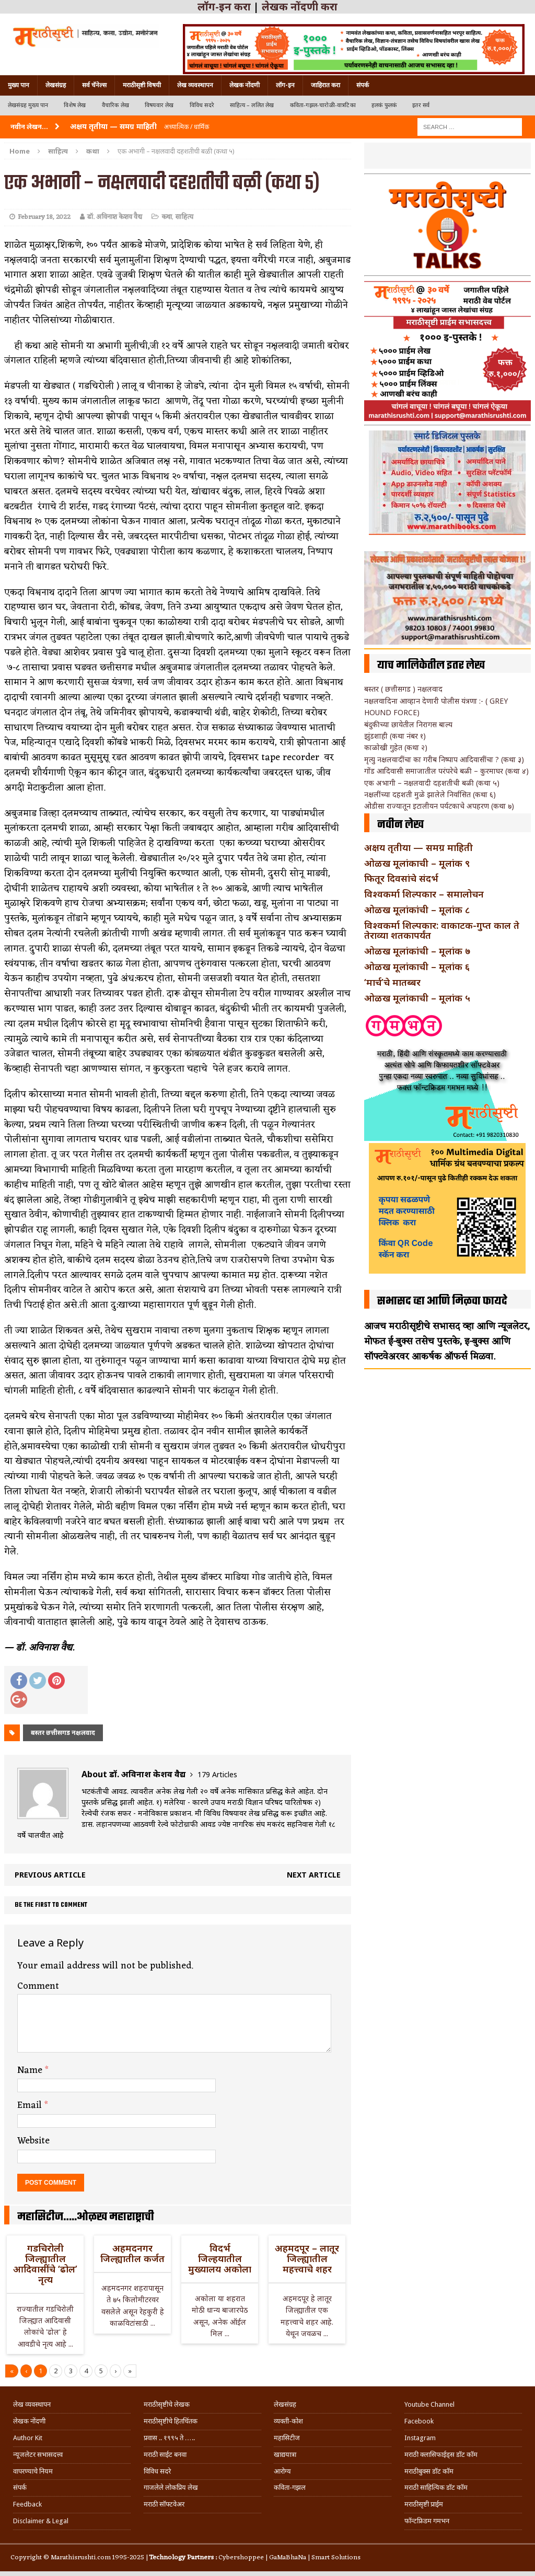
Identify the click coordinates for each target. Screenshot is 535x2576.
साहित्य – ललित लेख (252, 105)
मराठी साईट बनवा (165, 2454)
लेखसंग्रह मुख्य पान (28, 105)
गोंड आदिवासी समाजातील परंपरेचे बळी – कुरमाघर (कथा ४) (446, 771)
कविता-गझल (290, 2487)
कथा (166, 217)
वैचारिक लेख (115, 105)
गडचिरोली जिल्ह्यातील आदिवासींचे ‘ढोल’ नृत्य (45, 2263)
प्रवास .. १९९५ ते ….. (169, 2438)
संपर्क (362, 85)
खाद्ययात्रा (285, 2454)
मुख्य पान (18, 85)
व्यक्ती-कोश (288, 2421)
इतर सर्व (420, 105)
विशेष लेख (75, 105)
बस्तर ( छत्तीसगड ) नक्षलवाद (403, 689)
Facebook (419, 2421)
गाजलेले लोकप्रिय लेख (171, 2487)
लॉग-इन (285, 85)
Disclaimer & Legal (40, 2521)
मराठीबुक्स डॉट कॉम (428, 2471)
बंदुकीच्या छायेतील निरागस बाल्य (408, 724)
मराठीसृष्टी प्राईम (423, 2504)
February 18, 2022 (44, 217)
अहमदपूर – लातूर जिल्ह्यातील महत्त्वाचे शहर (307, 2258)
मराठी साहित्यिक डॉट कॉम (436, 2487)
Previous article (50, 1875)
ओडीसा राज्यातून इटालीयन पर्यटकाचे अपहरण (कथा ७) (439, 806)
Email (30, 2105)
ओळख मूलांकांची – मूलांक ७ (417, 951)
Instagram (420, 2438)
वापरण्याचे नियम (33, 2471)
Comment (38, 1986)
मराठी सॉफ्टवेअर (164, 2504)
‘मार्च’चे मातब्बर (392, 982)
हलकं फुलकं (384, 105)
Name (31, 2070)
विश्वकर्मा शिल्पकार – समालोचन (424, 894)
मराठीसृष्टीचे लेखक (167, 2404)
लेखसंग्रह (55, 85)
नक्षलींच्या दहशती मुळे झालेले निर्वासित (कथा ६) (430, 794)
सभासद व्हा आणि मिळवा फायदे (442, 1301)
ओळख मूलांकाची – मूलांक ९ (417, 863)
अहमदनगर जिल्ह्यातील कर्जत (132, 2253)
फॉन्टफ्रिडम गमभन (426, 2521)
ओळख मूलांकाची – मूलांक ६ (417, 966)
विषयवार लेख (159, 105)
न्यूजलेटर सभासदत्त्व (38, 2454)
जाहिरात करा (325, 85)
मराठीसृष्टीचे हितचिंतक (170, 2421)
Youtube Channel (429, 2404)
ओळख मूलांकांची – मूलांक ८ (417, 909)
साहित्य (58, 151)
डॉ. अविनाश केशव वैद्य (114, 217)
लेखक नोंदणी (244, 85)
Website (33, 2140)
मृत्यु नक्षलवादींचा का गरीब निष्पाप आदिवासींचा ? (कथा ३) (444, 759)
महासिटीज (287, 2438)
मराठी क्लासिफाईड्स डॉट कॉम (441, 2454)
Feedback (27, 2504)
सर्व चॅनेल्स (94, 85)
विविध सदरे (202, 105)
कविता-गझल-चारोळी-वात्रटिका (323, 105)
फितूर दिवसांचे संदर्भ (401, 878)
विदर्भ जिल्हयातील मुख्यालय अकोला (219, 2258)
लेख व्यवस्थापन (195, 85)
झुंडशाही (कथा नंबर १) (395, 736)
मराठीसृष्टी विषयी (142, 85)
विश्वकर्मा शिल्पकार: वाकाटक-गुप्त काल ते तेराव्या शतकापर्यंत (441, 930)
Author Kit (27, 2438)
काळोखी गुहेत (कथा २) (395, 747)
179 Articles (217, 1774)
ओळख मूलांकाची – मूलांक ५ (417, 998)
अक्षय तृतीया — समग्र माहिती (418, 847)
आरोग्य (282, 2471)
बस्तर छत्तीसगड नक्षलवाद (63, 1732)
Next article (314, 1875)
